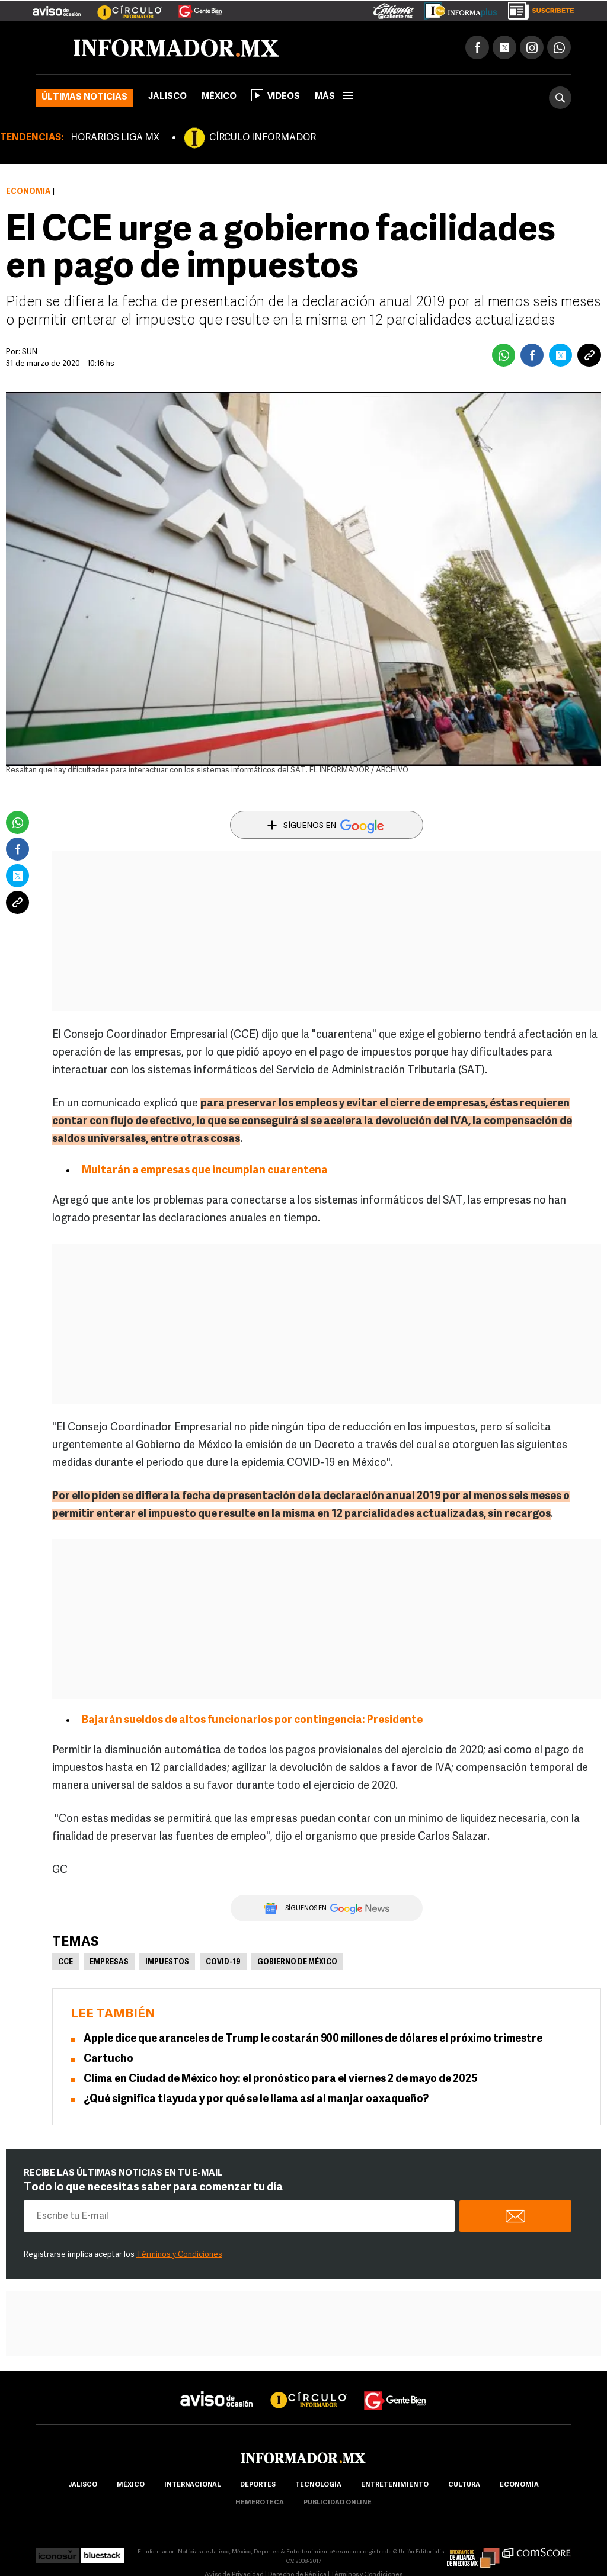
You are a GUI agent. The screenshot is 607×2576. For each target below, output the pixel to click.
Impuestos (167, 1962)
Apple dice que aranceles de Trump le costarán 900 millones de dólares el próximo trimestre (313, 2039)
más (334, 96)
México (219, 96)
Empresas (109, 1962)
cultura (464, 2485)
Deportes (258, 2485)
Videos (275, 95)
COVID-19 (223, 1962)
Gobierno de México (297, 1962)
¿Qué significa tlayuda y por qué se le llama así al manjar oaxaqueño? (256, 2099)
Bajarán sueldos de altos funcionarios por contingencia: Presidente (252, 1720)
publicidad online (338, 2503)
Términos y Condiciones (179, 2255)
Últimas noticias (84, 97)
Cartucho (108, 2059)
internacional (192, 2485)
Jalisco (167, 96)
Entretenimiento (395, 2485)
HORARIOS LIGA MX (115, 138)
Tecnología (318, 2485)
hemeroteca (259, 2503)
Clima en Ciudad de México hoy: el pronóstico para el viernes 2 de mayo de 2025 (281, 2079)
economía (519, 2485)
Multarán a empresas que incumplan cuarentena (205, 1170)
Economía (28, 191)
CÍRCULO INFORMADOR (262, 138)
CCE (65, 1962)
